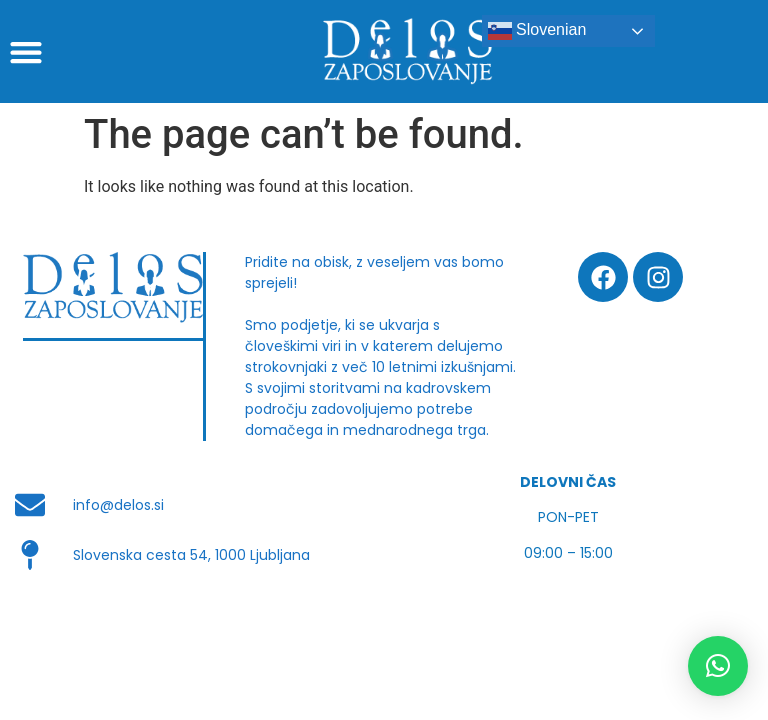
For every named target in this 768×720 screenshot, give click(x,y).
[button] (25, 51)
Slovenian (537, 31)
